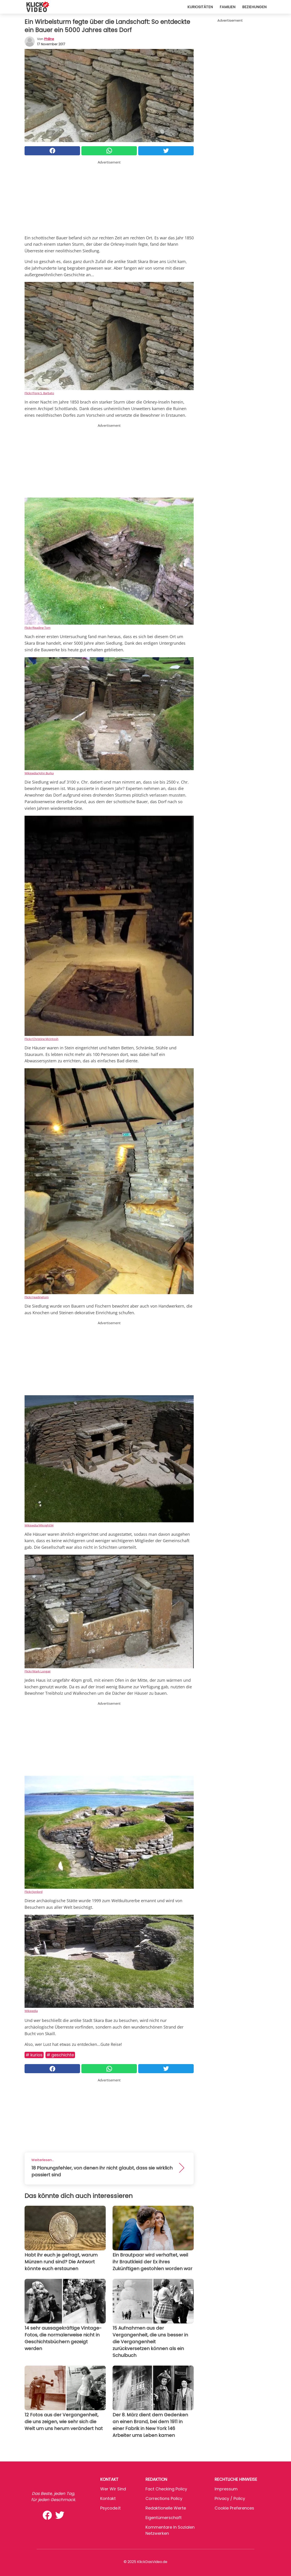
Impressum (226, 2489)
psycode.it (110, 2508)
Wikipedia (31, 2011)
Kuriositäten (200, 7)
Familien (227, 7)
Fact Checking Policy (166, 2489)
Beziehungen (254, 7)
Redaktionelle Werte (166, 2508)
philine (49, 39)
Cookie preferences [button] (234, 2508)
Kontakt (108, 2498)
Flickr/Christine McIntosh (41, 1039)
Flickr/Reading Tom (37, 628)
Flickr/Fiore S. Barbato (39, 393)
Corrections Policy (164, 2498)
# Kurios (34, 2055)
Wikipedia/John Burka (39, 773)
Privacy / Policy (230, 2498)
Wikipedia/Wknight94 (39, 1525)
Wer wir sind (113, 2489)
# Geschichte (60, 2055)
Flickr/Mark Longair (38, 1671)
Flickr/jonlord (34, 1892)
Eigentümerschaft (164, 2517)
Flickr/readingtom (37, 1297)
